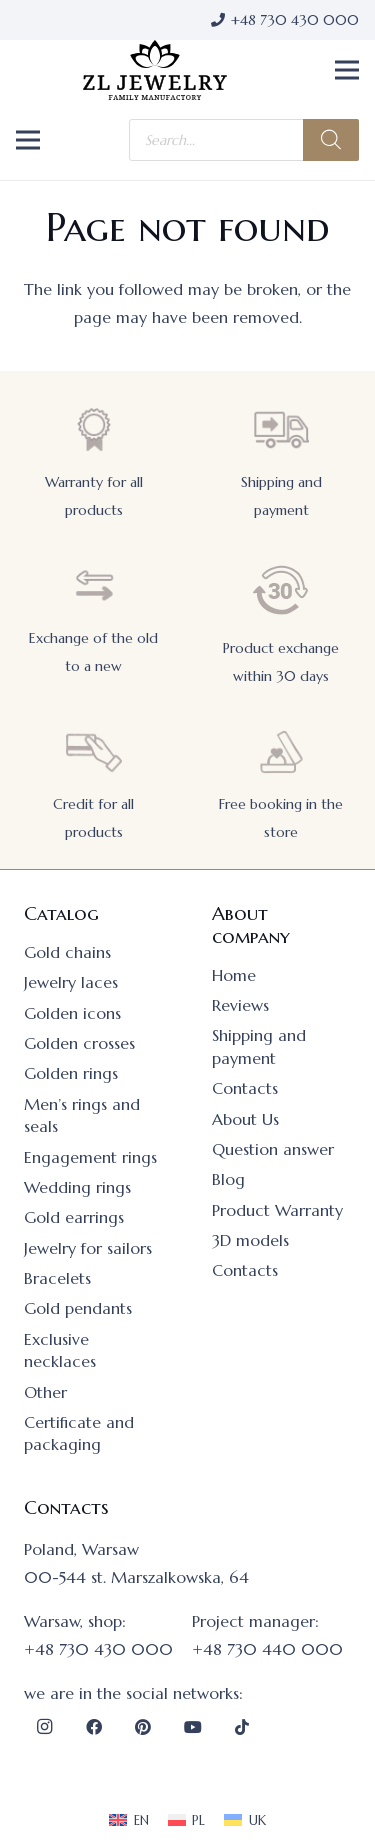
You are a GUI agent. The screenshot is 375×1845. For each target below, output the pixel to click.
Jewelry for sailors (88, 1248)
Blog (228, 1179)
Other (45, 1392)
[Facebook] (94, 1727)
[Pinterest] (143, 1727)
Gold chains (67, 952)
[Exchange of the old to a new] (94, 585)
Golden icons (72, 1013)
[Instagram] (44, 1727)
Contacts (245, 1088)
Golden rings (71, 1073)
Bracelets (57, 1278)
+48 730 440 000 (267, 1649)
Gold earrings (74, 1217)
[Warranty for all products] (94, 429)
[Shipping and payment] (281, 429)
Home (234, 975)
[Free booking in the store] (281, 751)
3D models (250, 1240)
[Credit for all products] (94, 751)
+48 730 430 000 (98, 1649)
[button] (347, 70)
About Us (245, 1119)
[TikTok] (242, 1727)
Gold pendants (78, 1308)
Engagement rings (90, 1157)
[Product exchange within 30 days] (281, 590)
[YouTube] (193, 1727)
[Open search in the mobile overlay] (244, 140)
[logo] (155, 70)
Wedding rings (77, 1187)
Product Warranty (277, 1210)
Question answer (273, 1149)
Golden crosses (79, 1043)
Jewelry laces (71, 982)
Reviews (240, 1005)
